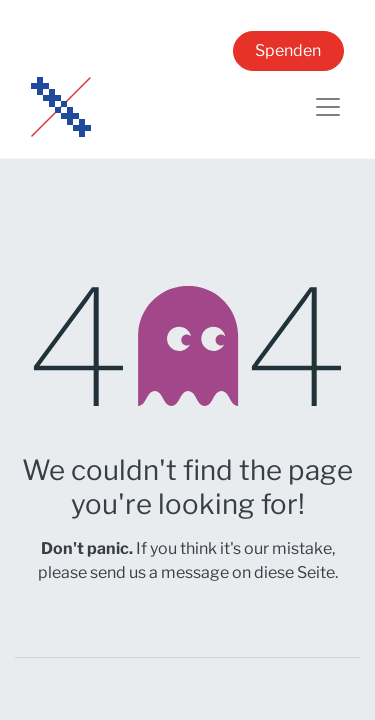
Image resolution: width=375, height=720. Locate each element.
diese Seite (294, 572)
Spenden (288, 50)
